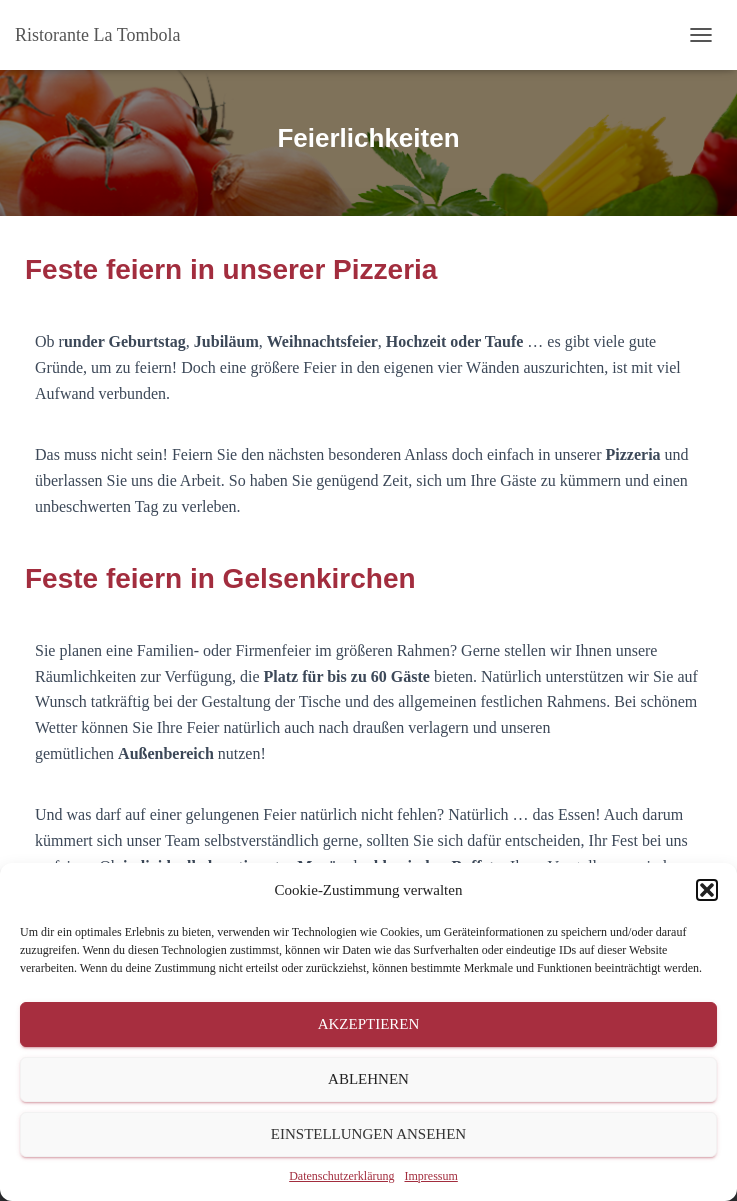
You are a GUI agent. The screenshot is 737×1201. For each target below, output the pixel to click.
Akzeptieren (369, 1024)
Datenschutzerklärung (341, 1176)
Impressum (430, 1176)
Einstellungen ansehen (368, 1134)
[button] (707, 890)
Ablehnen (368, 1079)
